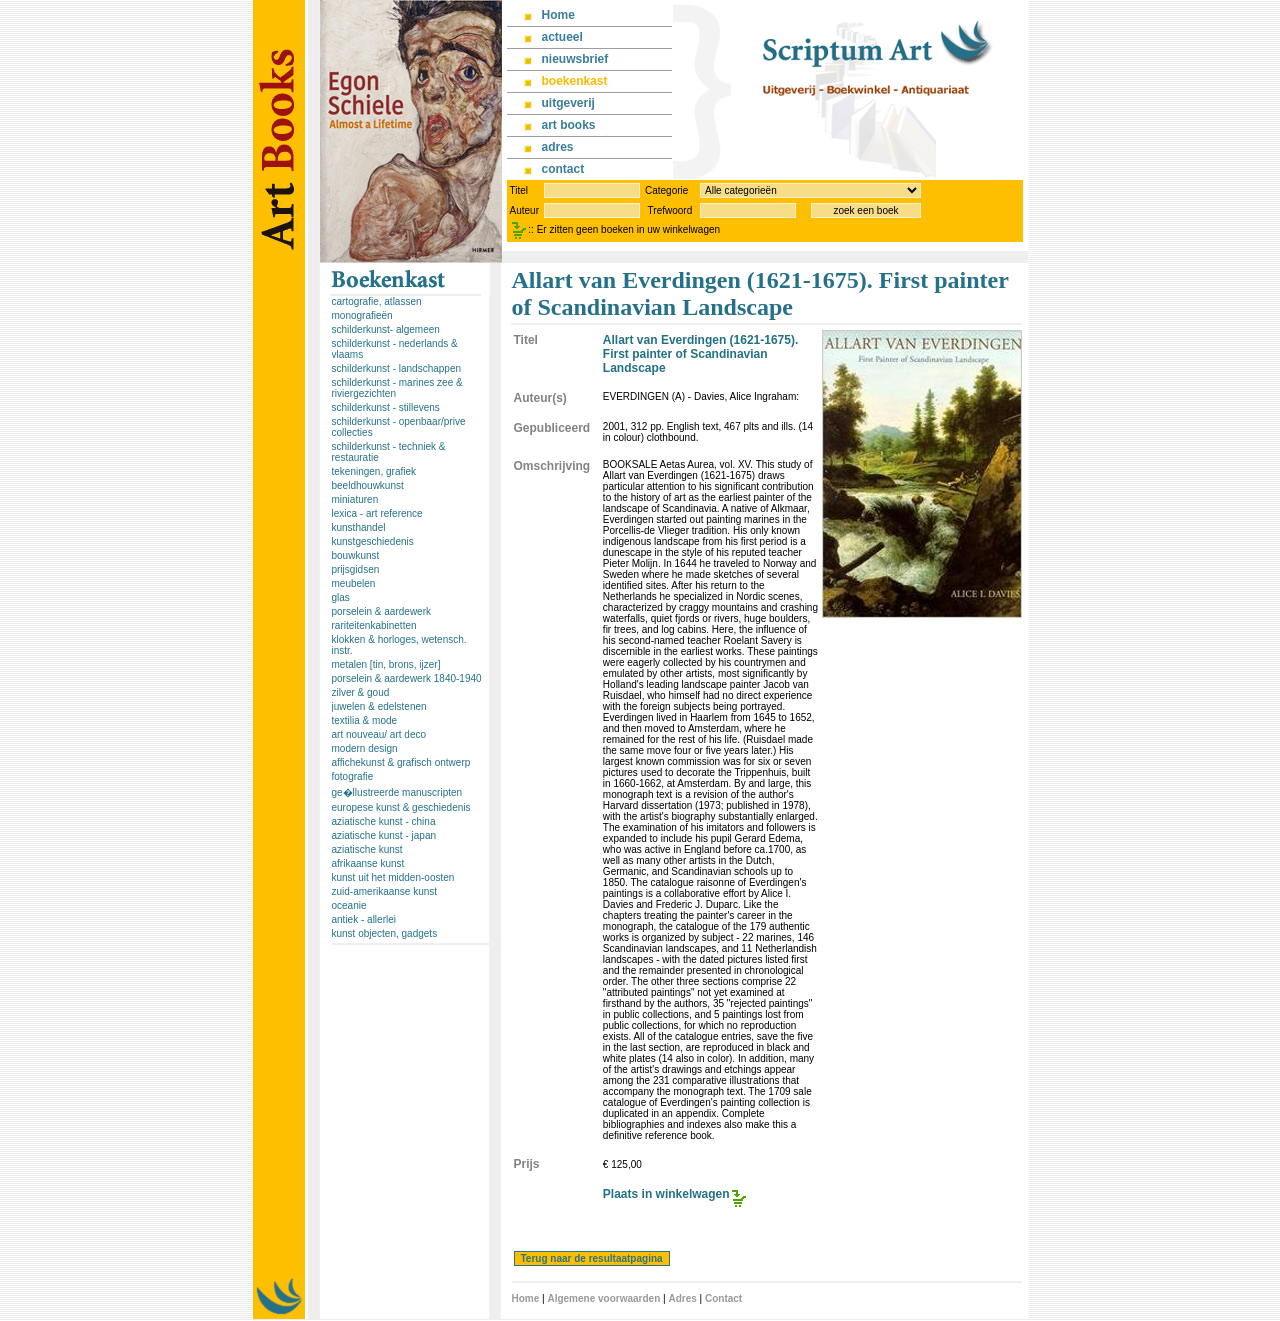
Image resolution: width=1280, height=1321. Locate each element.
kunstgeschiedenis (373, 541)
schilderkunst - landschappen (397, 368)
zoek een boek (865, 210)
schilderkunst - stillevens (386, 407)
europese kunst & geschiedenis (401, 807)
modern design (365, 748)
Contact (723, 1298)
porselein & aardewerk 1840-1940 (407, 678)
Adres (682, 1298)
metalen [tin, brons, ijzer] (386, 664)
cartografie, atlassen (377, 301)
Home (526, 1298)
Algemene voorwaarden (603, 1298)
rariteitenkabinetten (374, 625)
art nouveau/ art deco (379, 734)
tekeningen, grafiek (374, 471)
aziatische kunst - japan (384, 835)
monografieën (362, 315)
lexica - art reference (377, 513)
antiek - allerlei (364, 919)
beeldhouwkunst (368, 485)
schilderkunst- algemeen (386, 329)
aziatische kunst (367, 849)
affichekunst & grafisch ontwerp (401, 762)
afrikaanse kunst (368, 863)
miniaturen (355, 499)
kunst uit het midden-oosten (393, 877)
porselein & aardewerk (382, 611)
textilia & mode (365, 720)
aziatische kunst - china (384, 821)
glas (341, 597)
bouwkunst (356, 555)
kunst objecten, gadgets (385, 933)
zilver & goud (361, 692)
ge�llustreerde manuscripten (397, 792)
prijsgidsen (356, 569)
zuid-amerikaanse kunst (385, 891)
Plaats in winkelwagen (666, 1194)
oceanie (349, 905)
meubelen (354, 583)
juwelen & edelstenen (379, 706)
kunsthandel (359, 527)
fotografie (353, 776)
